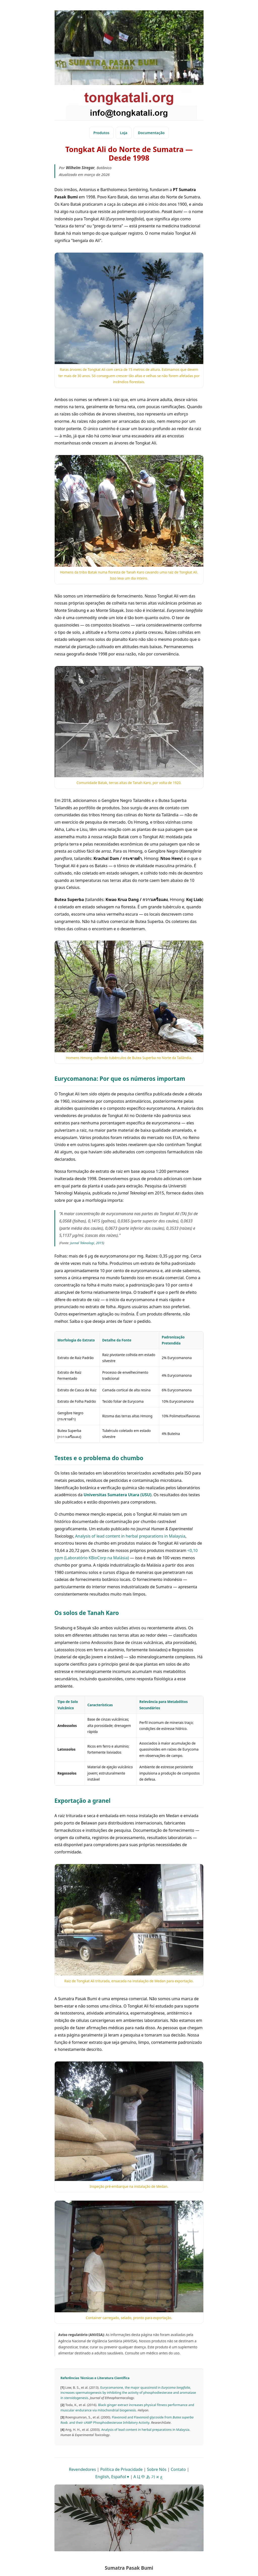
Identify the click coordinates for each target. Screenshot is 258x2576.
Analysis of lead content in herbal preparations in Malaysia (130, 1536)
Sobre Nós (156, 2469)
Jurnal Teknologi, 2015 (86, 1243)
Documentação (151, 132)
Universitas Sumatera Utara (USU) (117, 1494)
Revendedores (82, 2469)
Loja (123, 132)
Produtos (101, 132)
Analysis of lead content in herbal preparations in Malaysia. (145, 2429)
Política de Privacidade (121, 2469)
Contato (178, 2469)
